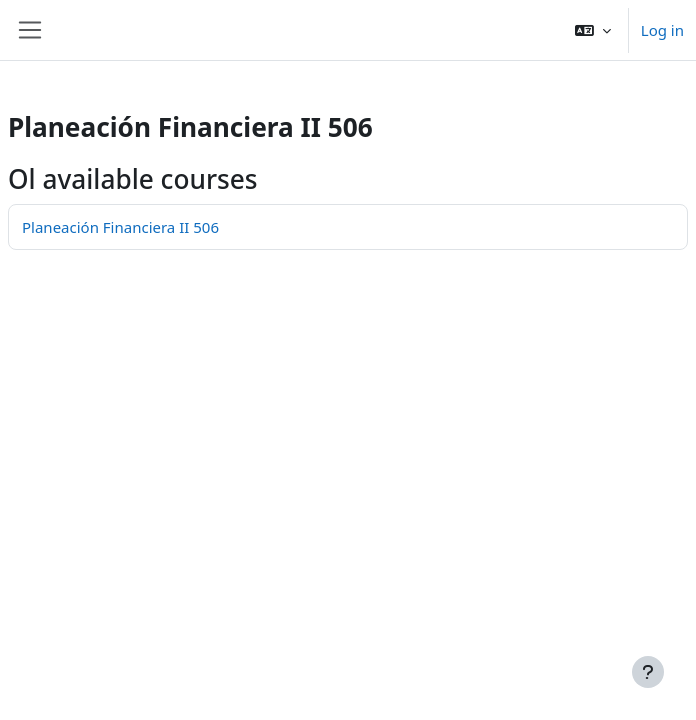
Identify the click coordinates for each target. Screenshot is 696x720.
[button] (593, 30)
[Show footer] (648, 672)
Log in (662, 30)
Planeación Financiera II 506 (120, 227)
